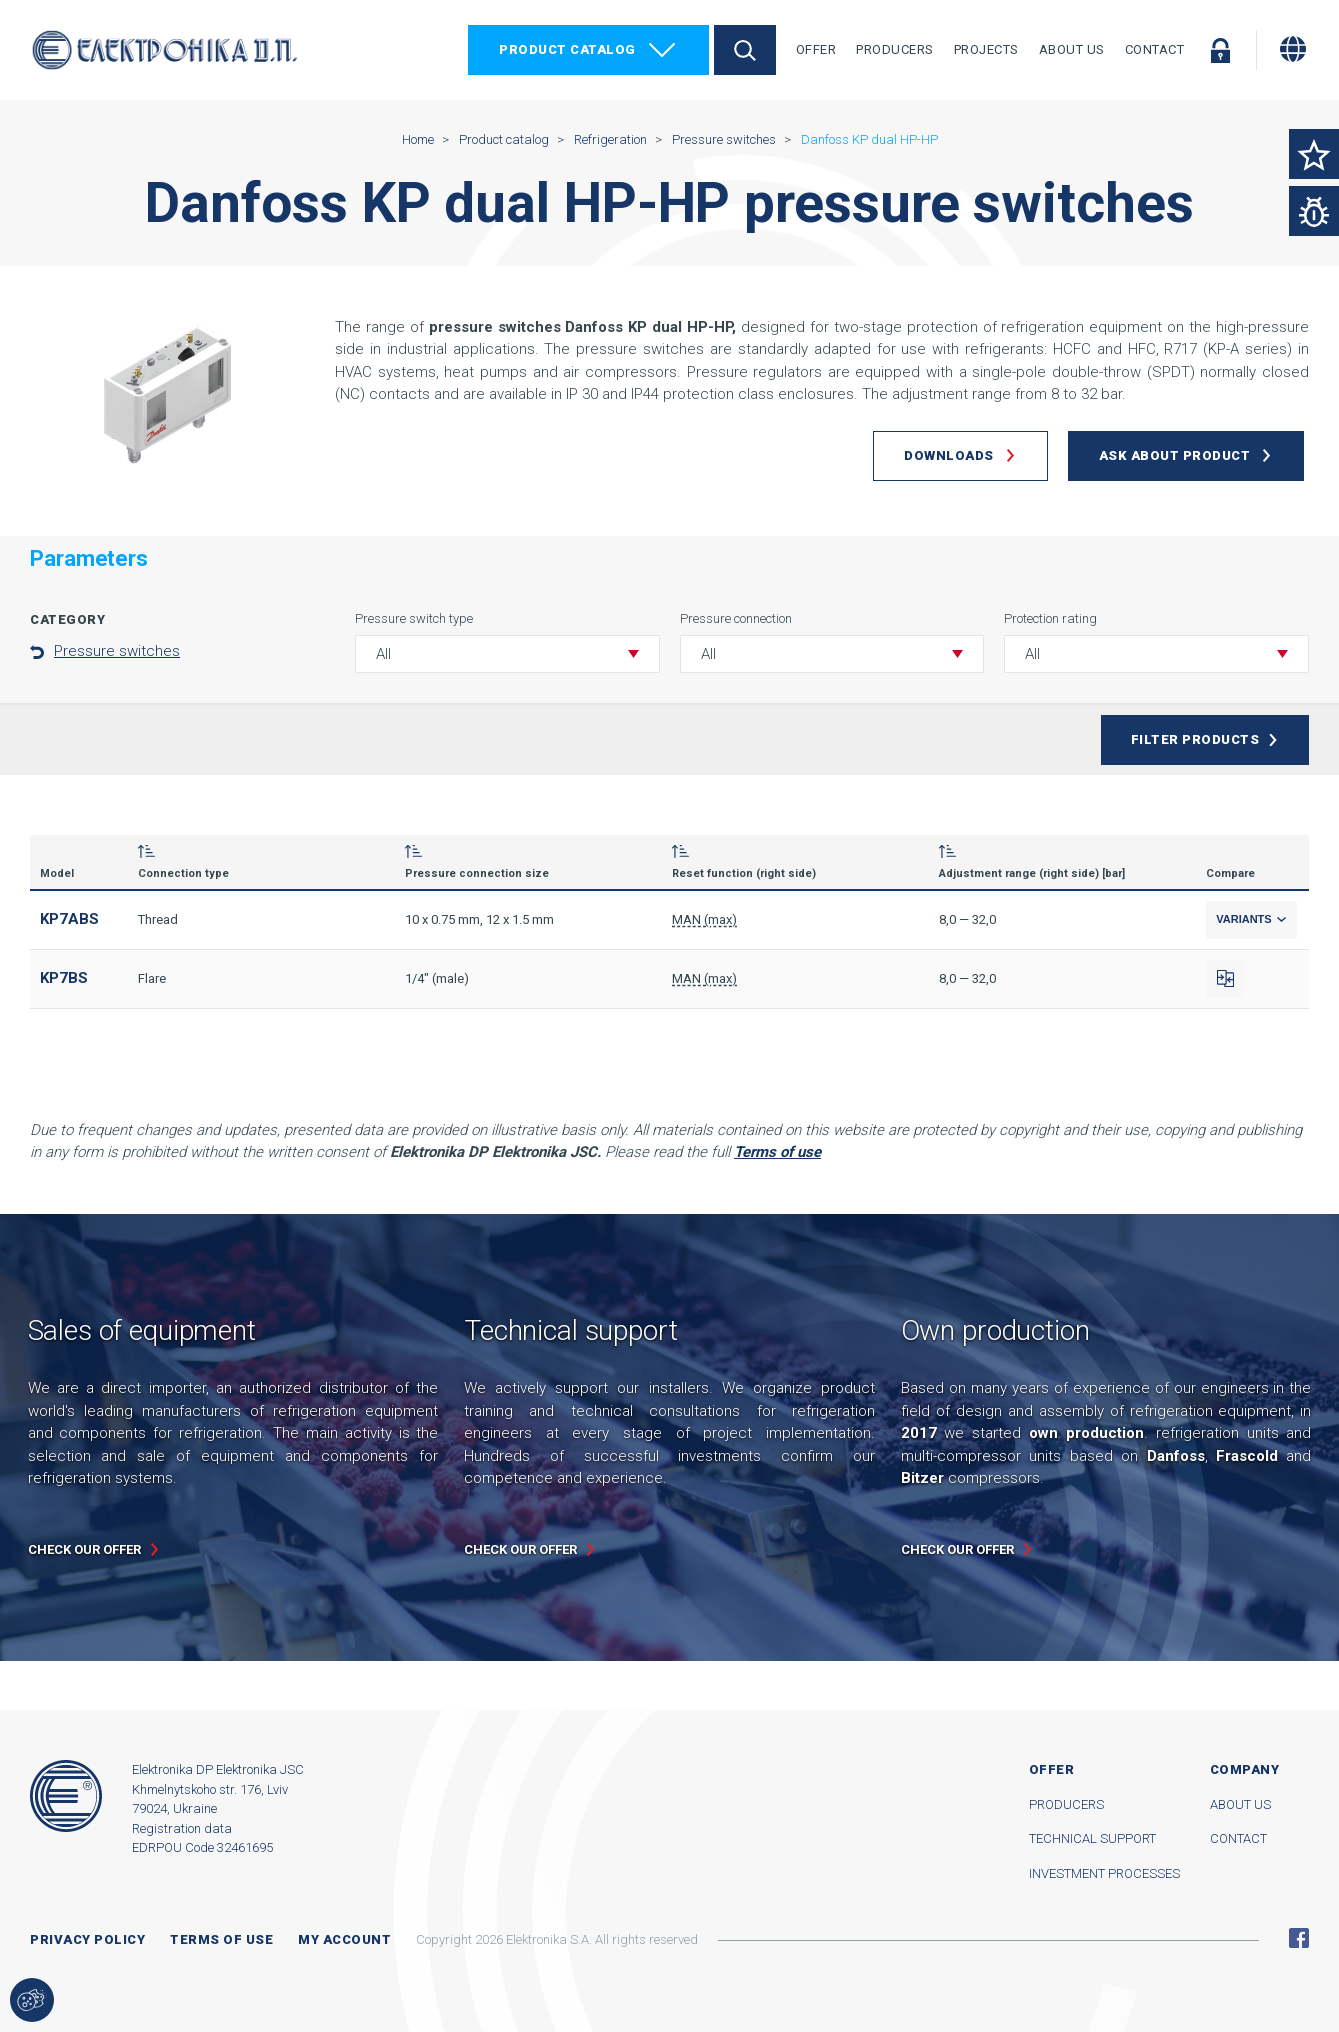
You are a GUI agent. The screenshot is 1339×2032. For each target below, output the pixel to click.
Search (745, 50)
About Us (1072, 49)
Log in (1220, 50)
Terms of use (221, 1939)
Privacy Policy (87, 1939)
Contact (1155, 49)
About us (1240, 1804)
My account (344, 1939)
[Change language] (1293, 49)
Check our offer (84, 1549)
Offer (816, 49)
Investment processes (1104, 1873)
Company (1245, 1769)
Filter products (1195, 739)
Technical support (1092, 1838)
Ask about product (1175, 455)
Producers (895, 49)
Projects (986, 49)
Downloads (949, 455)
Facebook (1299, 1938)
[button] (507, 654)
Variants (1251, 919)
